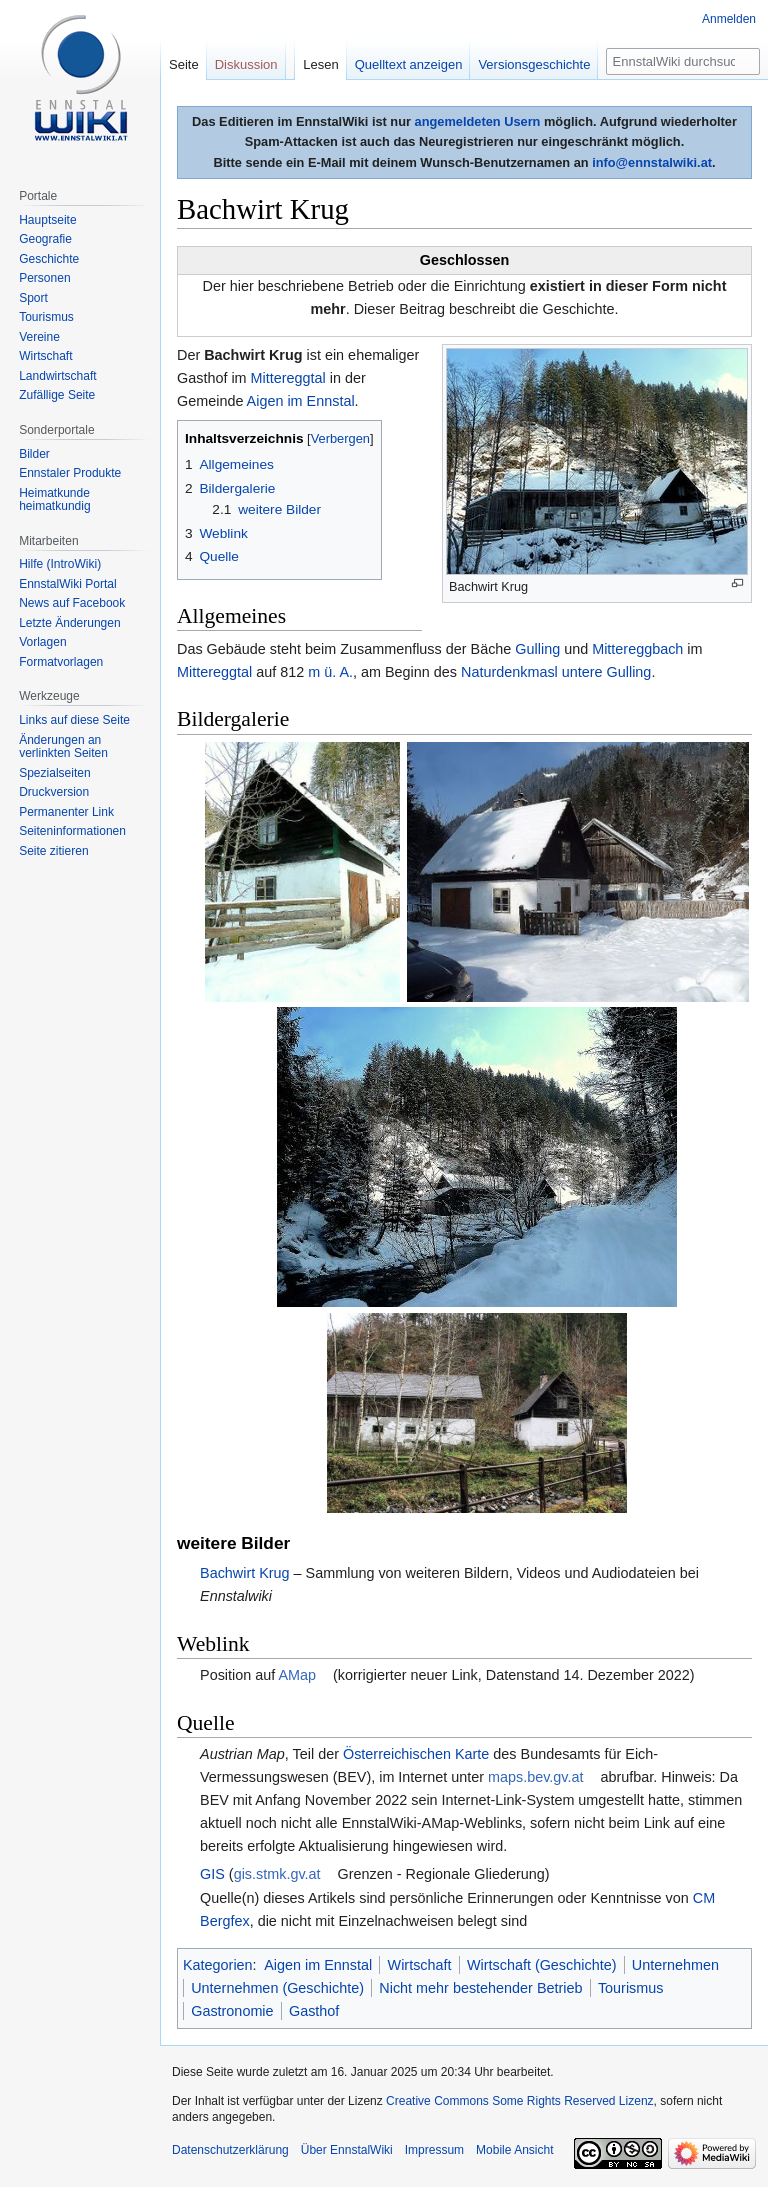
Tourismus (631, 1988)
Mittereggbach (637, 649)
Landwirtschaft (57, 376)
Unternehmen (675, 1965)
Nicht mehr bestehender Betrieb (480, 1988)
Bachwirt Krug (245, 1573)
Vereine (39, 337)
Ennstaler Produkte (70, 473)
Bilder (34, 454)
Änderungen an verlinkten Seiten (63, 747)
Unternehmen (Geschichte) (277, 1988)
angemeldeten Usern (478, 121)
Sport (33, 298)
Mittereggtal (288, 378)
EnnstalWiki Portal (67, 584)
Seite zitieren (53, 851)
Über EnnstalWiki (347, 2150)
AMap (297, 1675)
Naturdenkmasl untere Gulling (556, 672)
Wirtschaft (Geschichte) (542, 1965)
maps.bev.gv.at (535, 1777)
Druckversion (54, 792)
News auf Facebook (72, 603)
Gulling (537, 649)
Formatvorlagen (61, 662)
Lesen (320, 64)
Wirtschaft (420, 1965)
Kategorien (218, 1965)
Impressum (434, 2150)
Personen (44, 278)
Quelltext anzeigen (409, 64)
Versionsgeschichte (534, 64)
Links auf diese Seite (74, 720)
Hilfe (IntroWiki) (60, 564)
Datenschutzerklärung (230, 2150)
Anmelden (729, 19)
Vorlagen (42, 642)
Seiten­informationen (72, 831)
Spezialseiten (54, 773)
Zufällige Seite (57, 395)
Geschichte (49, 259)
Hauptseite (47, 220)
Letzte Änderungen (69, 623)
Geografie (45, 239)
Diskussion (246, 64)
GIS (212, 1874)
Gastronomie (232, 2011)
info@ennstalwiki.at (652, 162)
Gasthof (314, 2011)
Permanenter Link (66, 812)
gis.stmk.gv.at (277, 1874)
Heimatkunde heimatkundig (54, 500)
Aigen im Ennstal (301, 401)
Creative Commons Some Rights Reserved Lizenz (519, 2101)
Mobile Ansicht (514, 2150)
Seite (184, 64)
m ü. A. (330, 672)
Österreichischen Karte (416, 1754)
